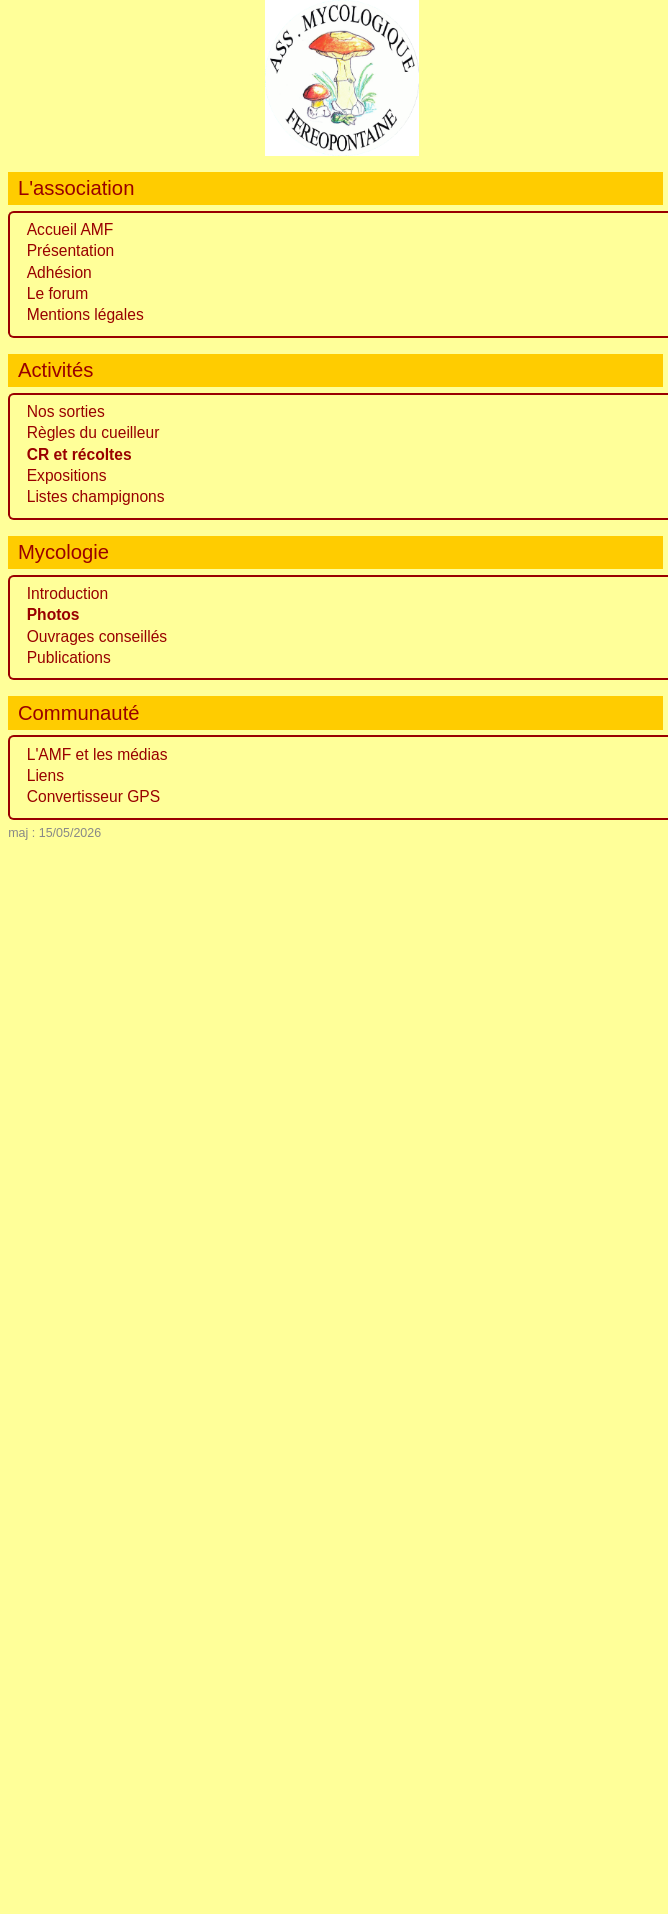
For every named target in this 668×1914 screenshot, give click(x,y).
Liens (45, 775)
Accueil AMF (70, 229)
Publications (69, 657)
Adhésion (59, 272)
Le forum (58, 293)
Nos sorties (66, 411)
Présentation (71, 250)
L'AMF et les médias (97, 754)
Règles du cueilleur (93, 432)
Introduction (68, 593)
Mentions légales (85, 314)
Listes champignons (96, 496)
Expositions (67, 475)
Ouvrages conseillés (97, 636)
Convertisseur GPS (93, 796)
